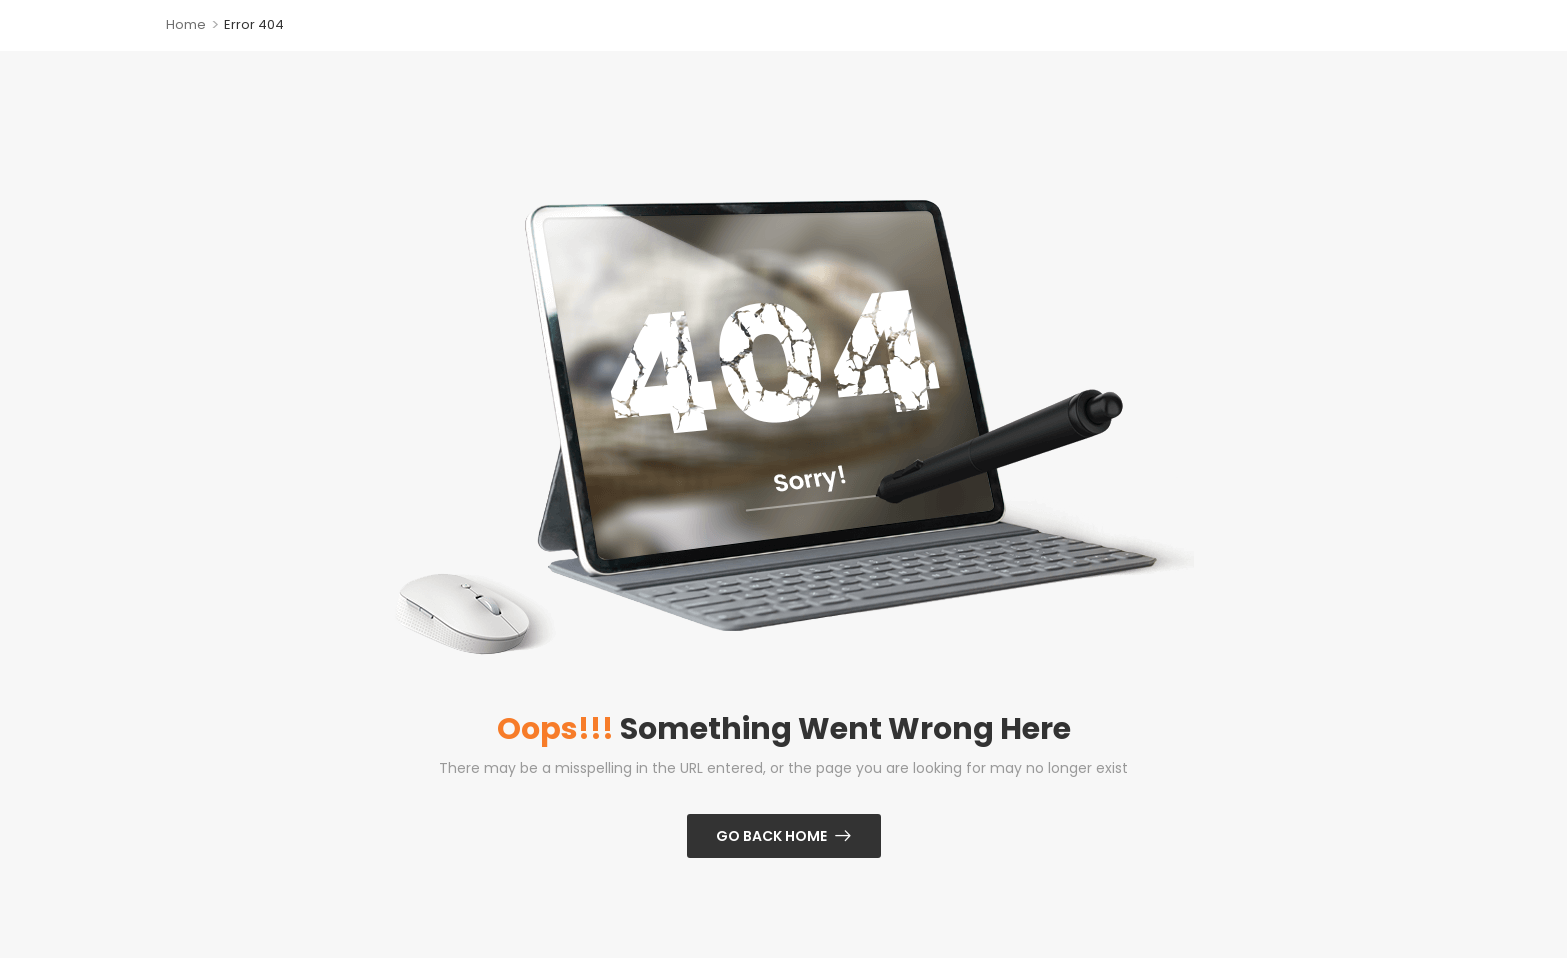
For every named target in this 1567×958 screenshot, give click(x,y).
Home (186, 24)
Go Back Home (771, 836)
